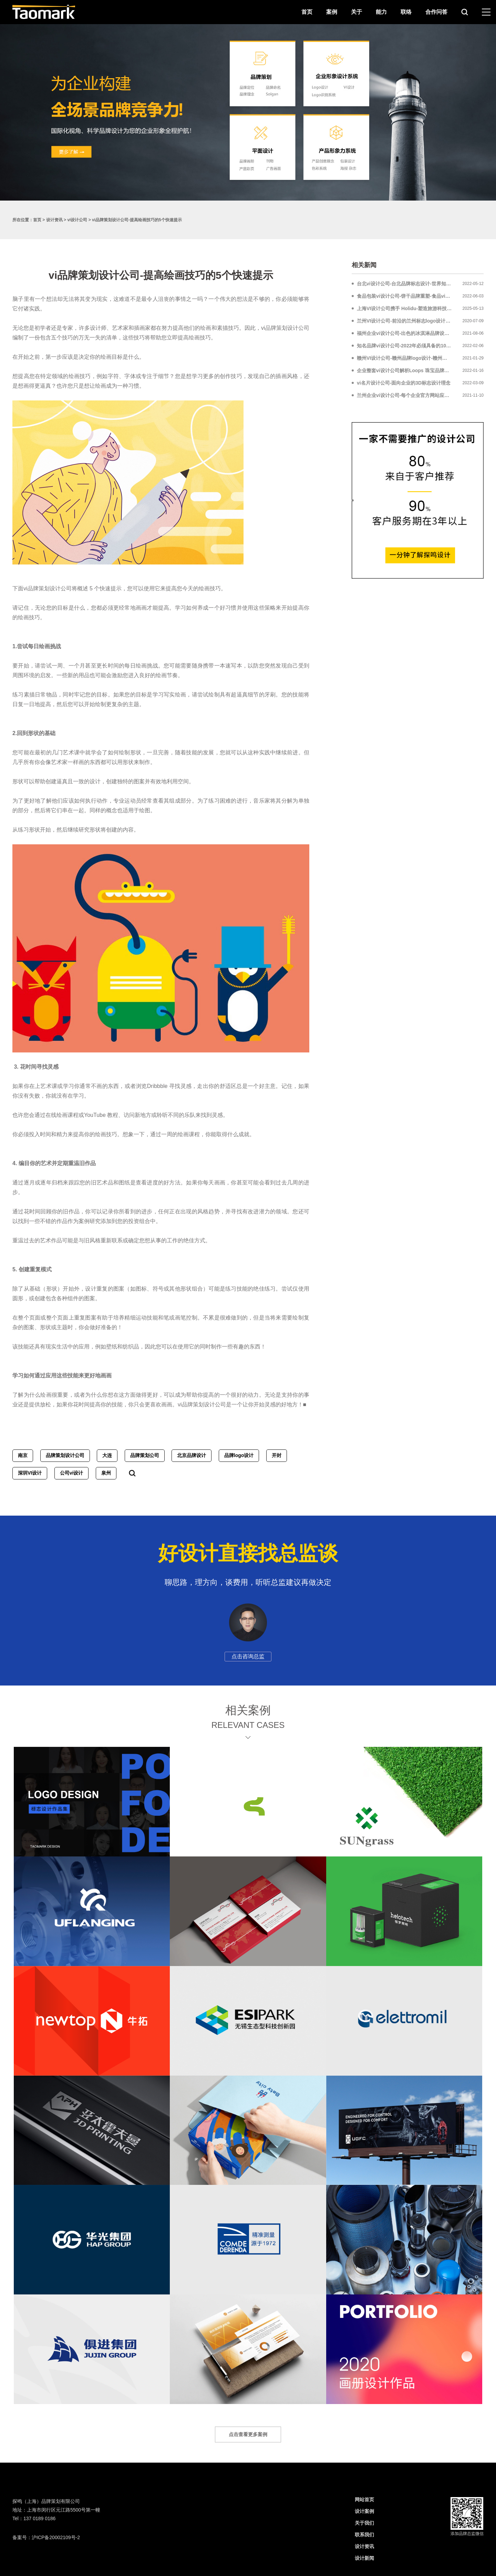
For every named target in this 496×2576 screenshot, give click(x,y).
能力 (381, 12)
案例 (331, 12)
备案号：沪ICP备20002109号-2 (46, 2537)
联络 (406, 12)
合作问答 (436, 12)
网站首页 (364, 2499)
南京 (23, 1455)
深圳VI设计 (30, 1473)
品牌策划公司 (144, 1455)
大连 (107, 1455)
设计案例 (364, 2511)
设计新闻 (364, 2558)
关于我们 (364, 2523)
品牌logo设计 (239, 1455)
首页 (306, 12)
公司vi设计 (71, 1473)
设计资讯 (54, 219)
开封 (276, 1455)
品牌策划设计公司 (65, 1455)
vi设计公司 (77, 219)
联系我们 (364, 2534)
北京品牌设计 (191, 1455)
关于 (356, 12)
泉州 (106, 1473)
